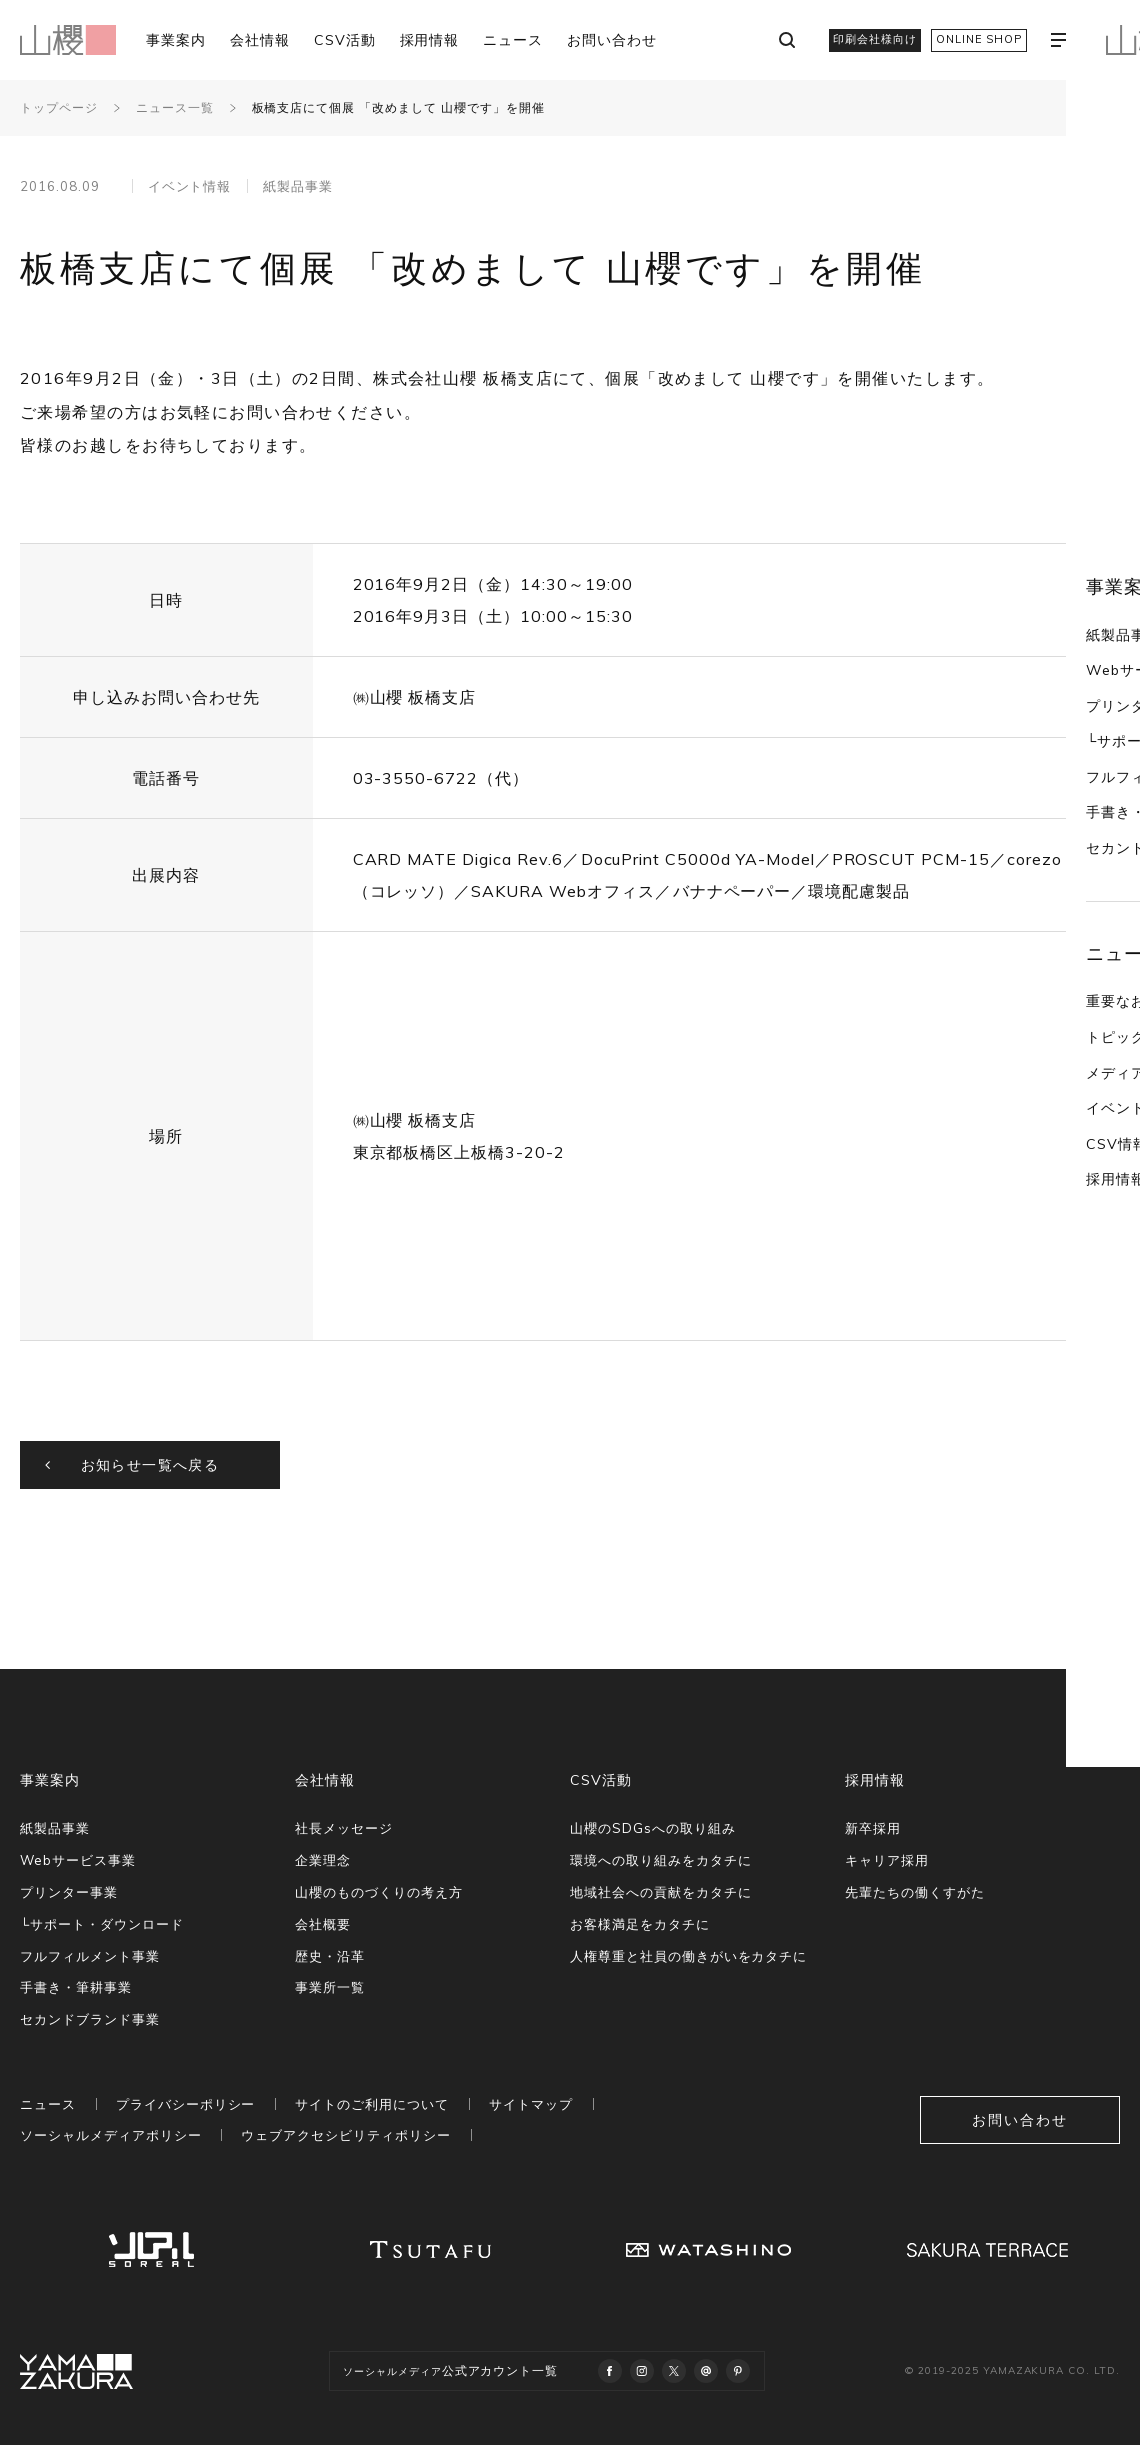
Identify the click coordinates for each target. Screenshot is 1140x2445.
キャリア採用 (887, 1860)
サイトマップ (531, 2104)
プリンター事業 (69, 1892)
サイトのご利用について (372, 2104)
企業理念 (323, 1860)
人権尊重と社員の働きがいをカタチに (688, 1956)
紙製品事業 (1084, 450)
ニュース (513, 40)
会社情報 (260, 40)
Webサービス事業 (78, 1860)
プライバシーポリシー (186, 2104)
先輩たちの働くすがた (915, 1892)
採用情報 (430, 40)
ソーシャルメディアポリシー (110, 2135)
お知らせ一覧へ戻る (150, 1465)
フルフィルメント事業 (90, 1956)
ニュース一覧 (175, 107)
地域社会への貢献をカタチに (660, 1892)
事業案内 (176, 40)
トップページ (59, 107)
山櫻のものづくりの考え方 (379, 1892)
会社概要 (323, 1924)
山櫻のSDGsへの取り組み (652, 1828)
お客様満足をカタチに (640, 1924)
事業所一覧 (330, 1987)
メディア (1077, 889)
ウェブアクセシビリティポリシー (345, 2135)
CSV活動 (345, 40)
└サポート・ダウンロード (102, 1924)
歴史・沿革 (330, 1956)
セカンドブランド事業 (90, 2019)
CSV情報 (1078, 960)
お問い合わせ (612, 40)
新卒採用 (873, 1828)
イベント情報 (1092, 924)
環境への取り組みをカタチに (660, 1860)
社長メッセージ (344, 1828)
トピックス (1084, 853)
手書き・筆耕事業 (76, 1987)
